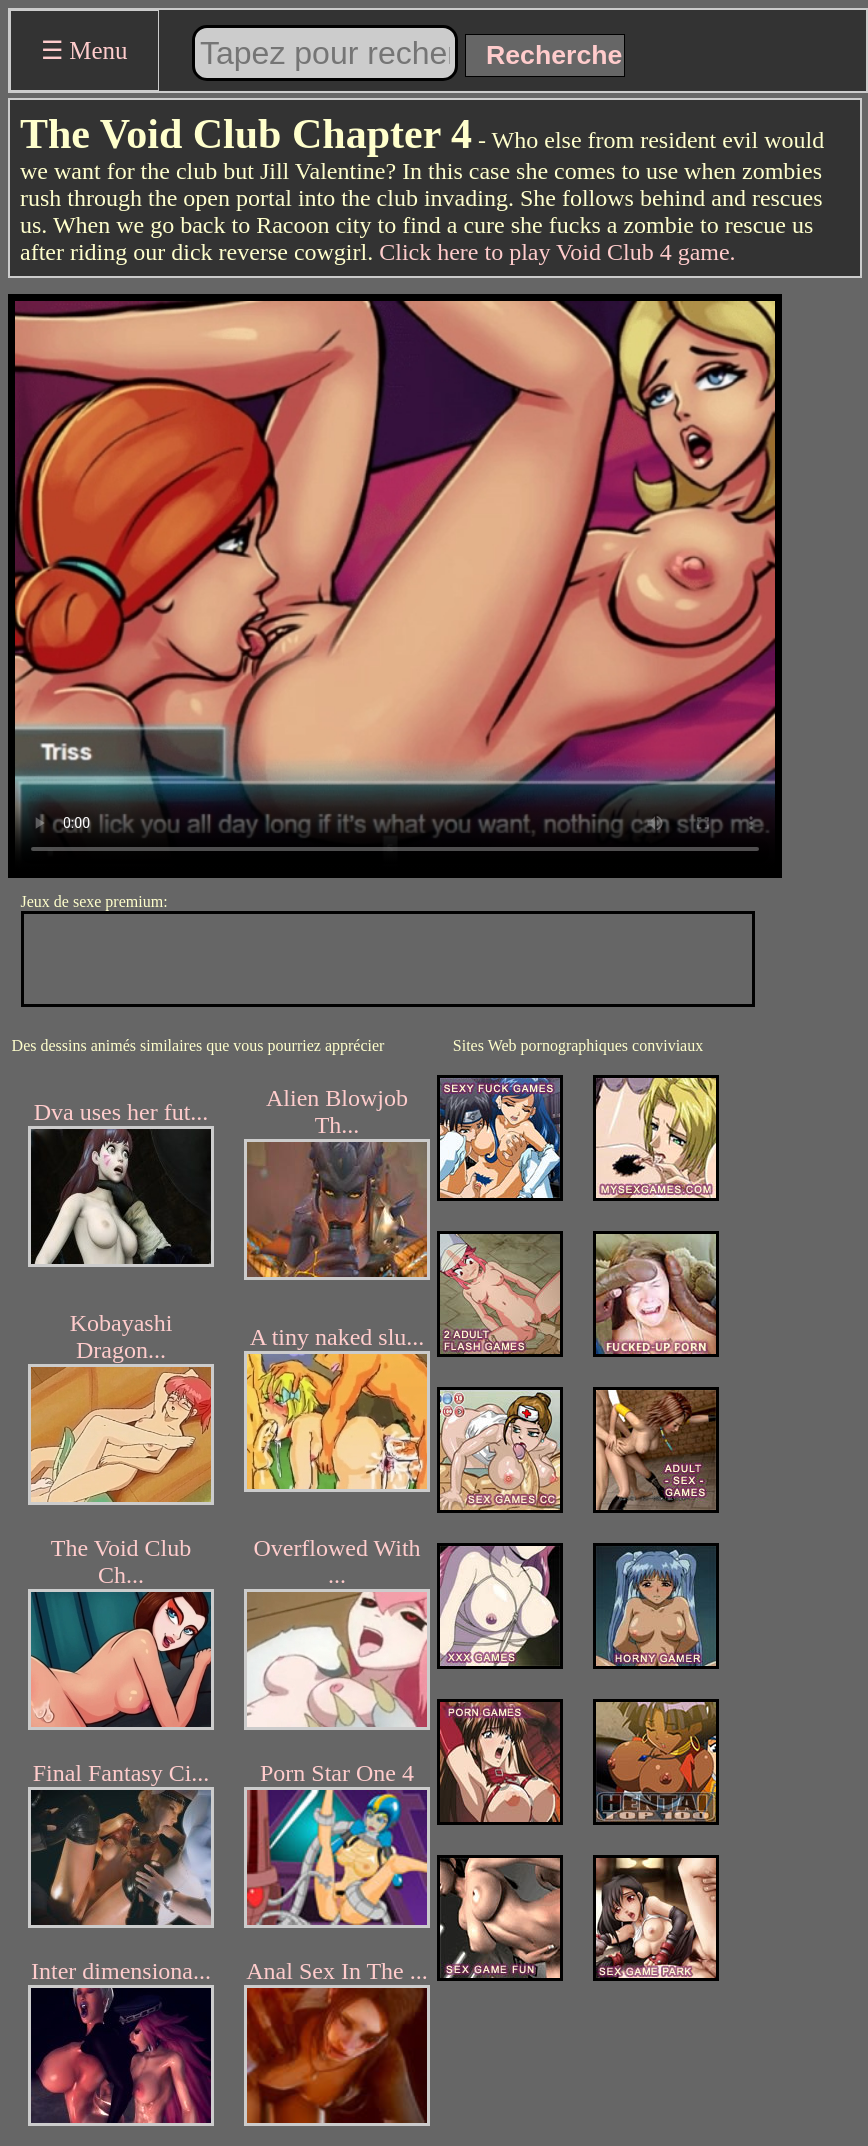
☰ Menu (84, 50)
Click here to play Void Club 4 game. (557, 252)
